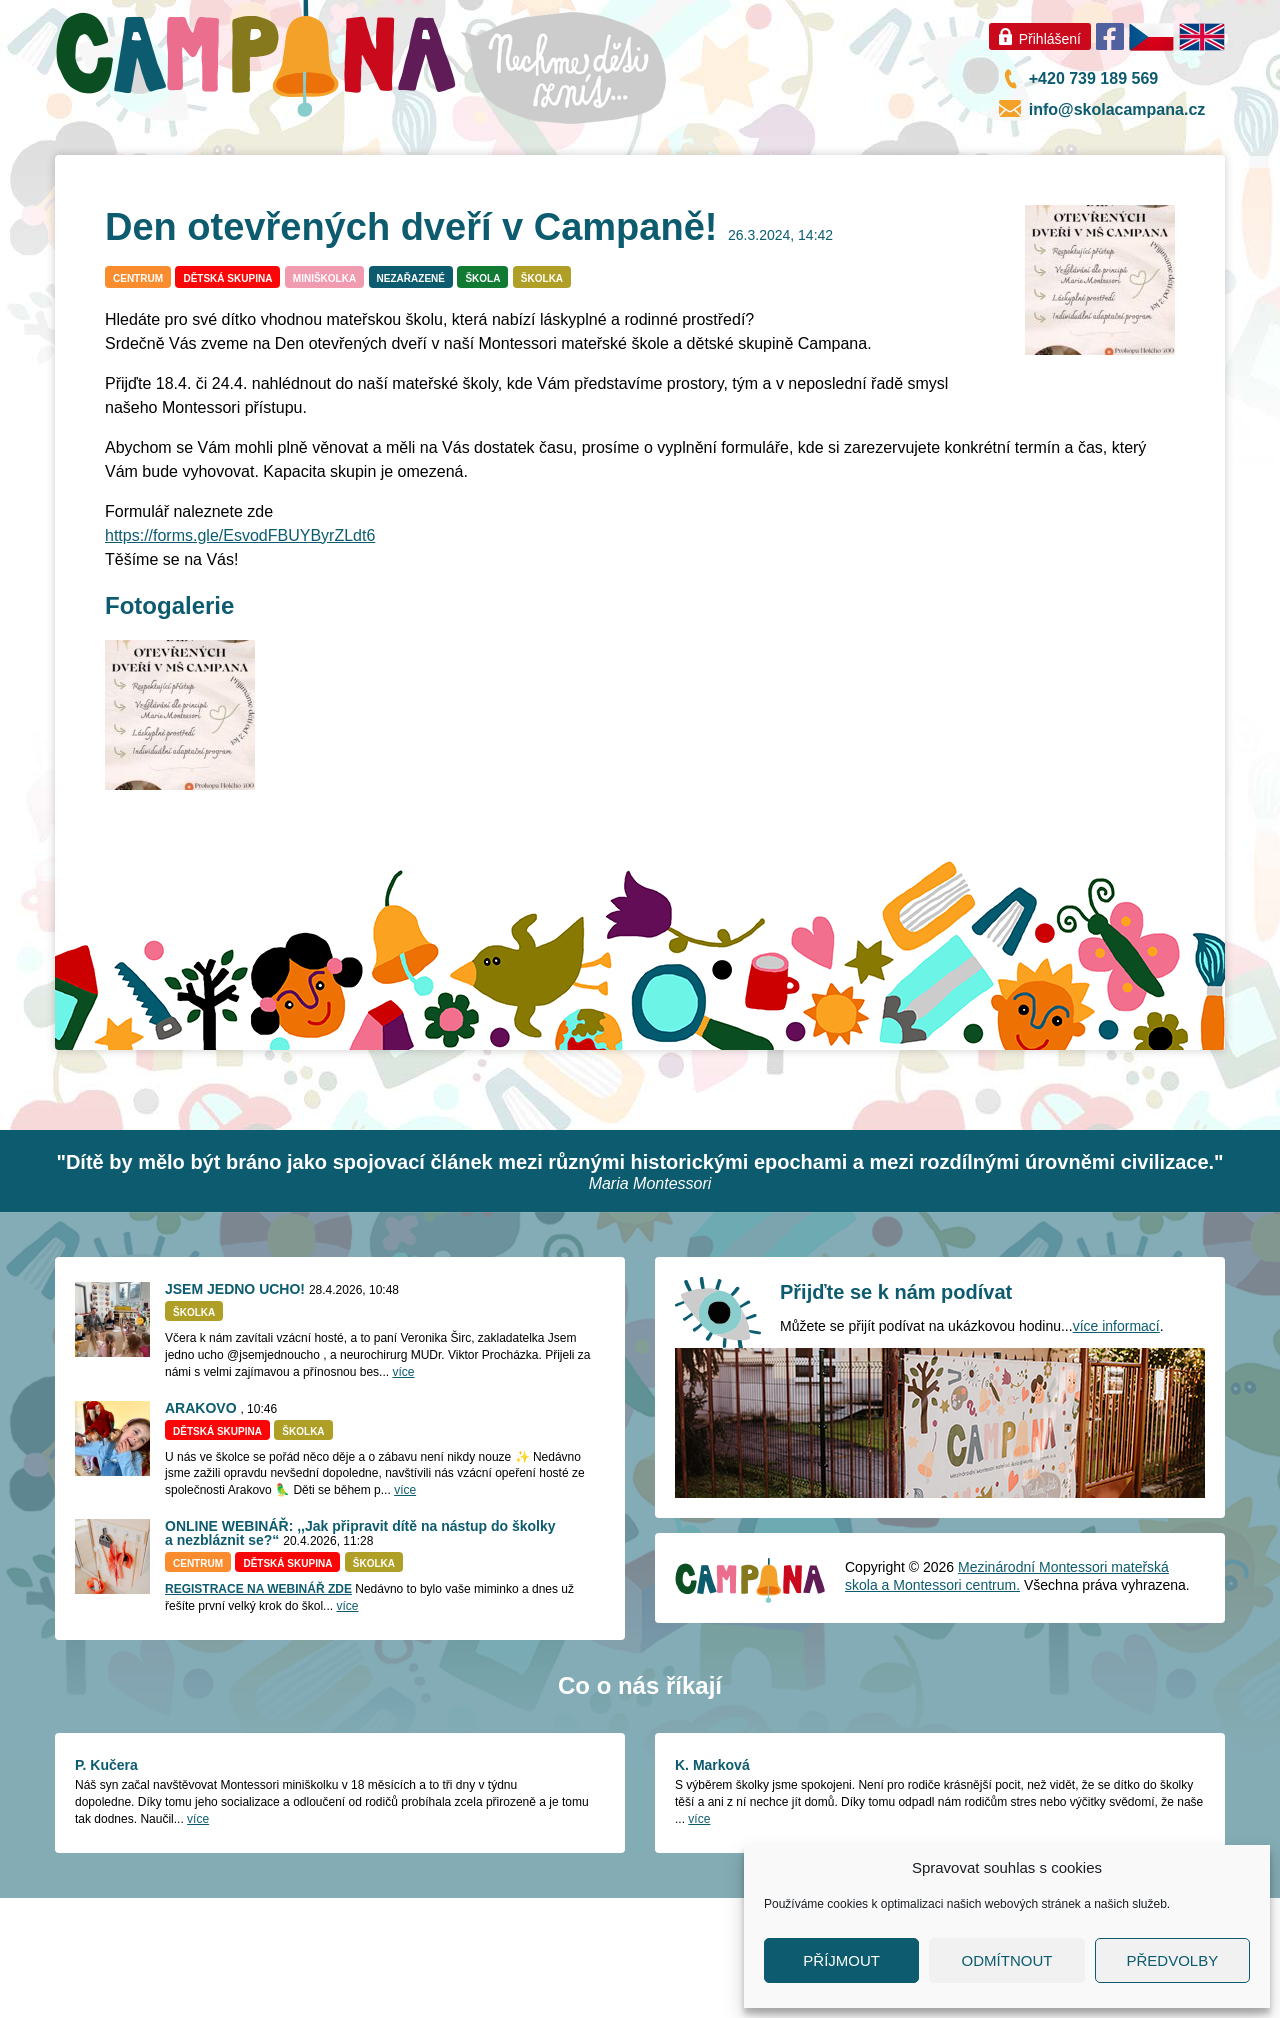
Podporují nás (755, 161)
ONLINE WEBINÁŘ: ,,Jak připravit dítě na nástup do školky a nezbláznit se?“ (360, 1653)
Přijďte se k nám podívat (896, 1412)
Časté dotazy (873, 221)
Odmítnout (1007, 1960)
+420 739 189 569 (1093, 78)
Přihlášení (1050, 39)
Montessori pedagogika (411, 161)
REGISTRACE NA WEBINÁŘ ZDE (258, 1709)
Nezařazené (411, 398)
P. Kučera (106, 1885)
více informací (1116, 1446)
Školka (172, 221)
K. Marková (712, 1885)
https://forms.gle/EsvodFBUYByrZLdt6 (240, 655)
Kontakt (1121, 161)
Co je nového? (132, 161)
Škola (482, 398)
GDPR (877, 161)
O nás (254, 161)
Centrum (640, 221)
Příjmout (841, 1960)
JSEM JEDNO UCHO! (235, 1409)
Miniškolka (405, 221)
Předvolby (1172, 1960)
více (403, 1492)
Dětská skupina (227, 398)
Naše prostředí (601, 161)
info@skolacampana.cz (1117, 109)
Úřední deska (995, 161)
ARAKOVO (201, 1528)
